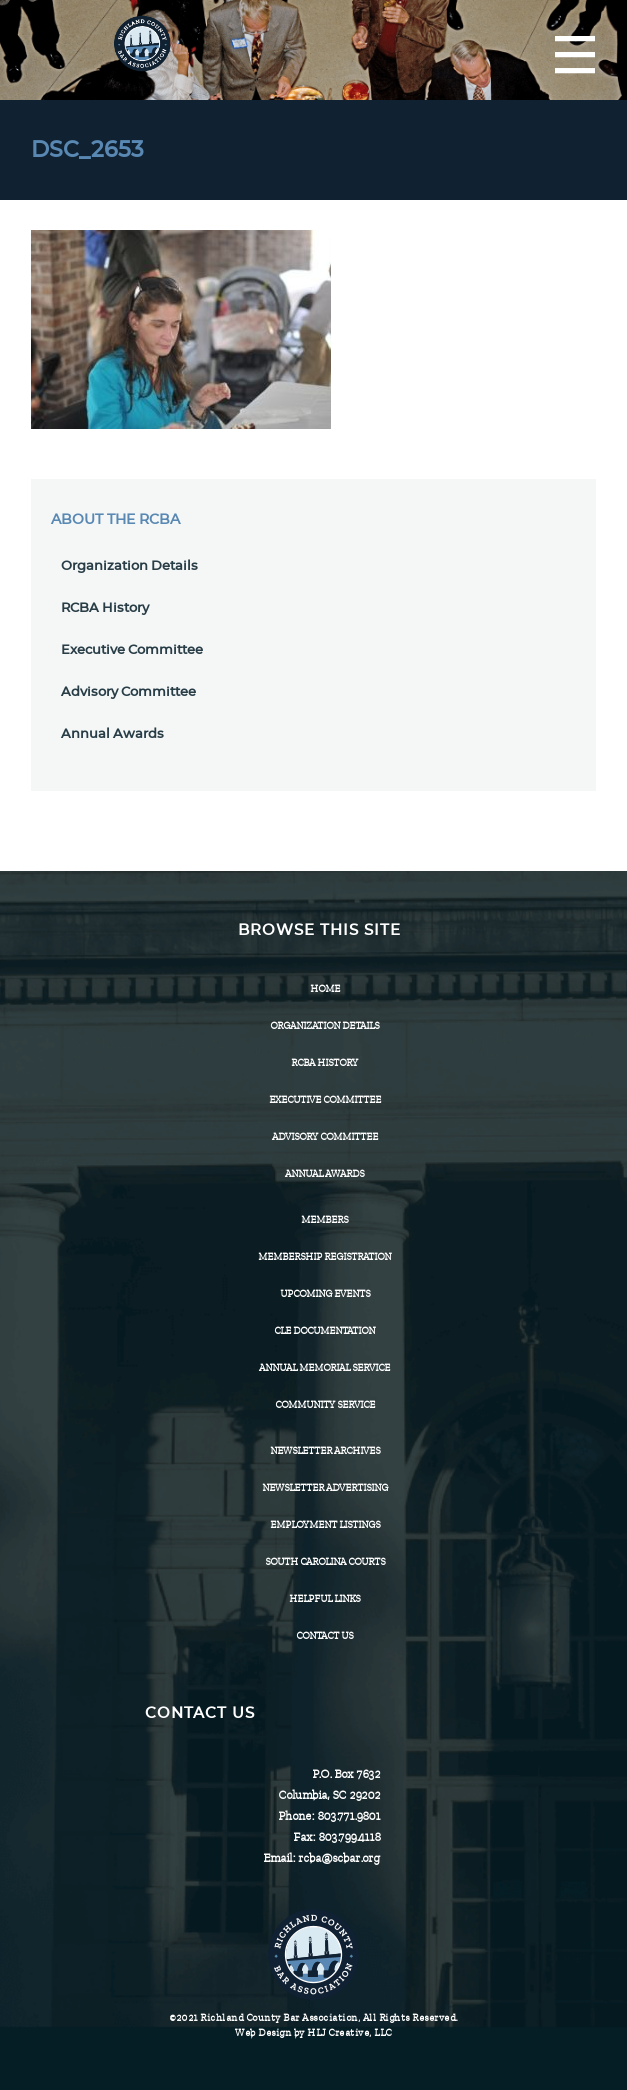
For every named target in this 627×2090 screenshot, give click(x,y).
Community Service (325, 1404)
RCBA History (105, 608)
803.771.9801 (348, 1816)
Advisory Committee (128, 692)
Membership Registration (324, 1256)
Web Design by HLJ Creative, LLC (313, 2032)
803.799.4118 (349, 1837)
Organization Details (129, 566)
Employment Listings (325, 1524)
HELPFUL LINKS (324, 1598)
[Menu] (575, 56)
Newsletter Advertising (325, 1487)
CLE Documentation (324, 1330)
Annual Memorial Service (324, 1367)
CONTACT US (324, 1635)
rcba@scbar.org (339, 1858)
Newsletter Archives (325, 1450)
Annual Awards (112, 734)
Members (324, 1219)
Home (325, 988)
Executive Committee (132, 650)
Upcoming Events (325, 1293)
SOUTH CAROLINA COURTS (325, 1561)
